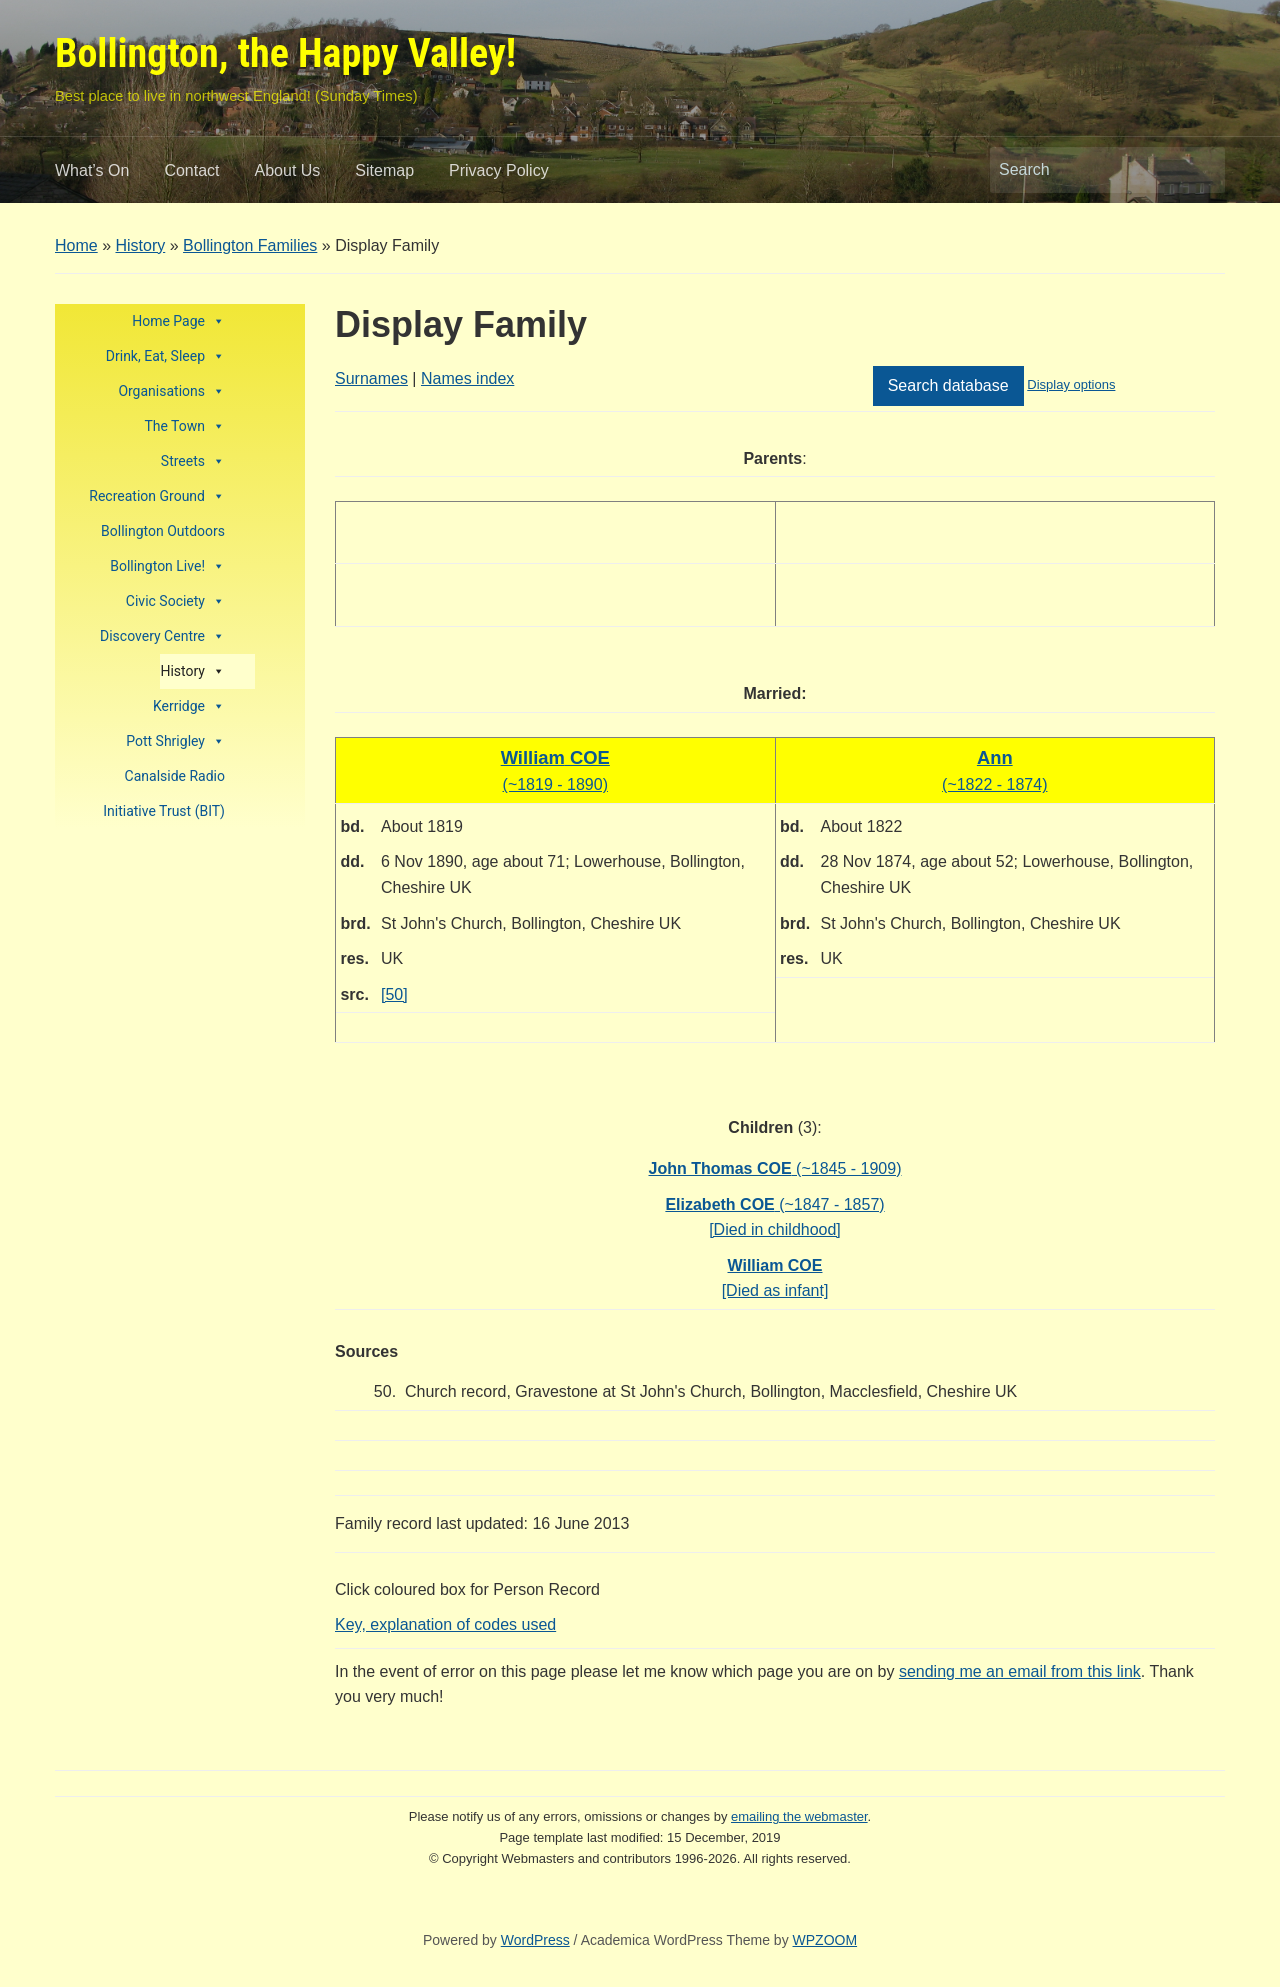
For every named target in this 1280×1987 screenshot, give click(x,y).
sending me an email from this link (1020, 1671)
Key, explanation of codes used (445, 1624)
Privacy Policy (499, 170)
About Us (288, 170)
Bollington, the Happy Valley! (285, 53)
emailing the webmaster (799, 1816)
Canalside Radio (175, 776)
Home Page (178, 321)
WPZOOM (825, 1940)
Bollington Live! (167, 566)
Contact (191, 170)
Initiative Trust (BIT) (164, 811)
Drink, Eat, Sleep (165, 356)
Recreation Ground (157, 496)
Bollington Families (250, 245)
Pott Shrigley (175, 741)
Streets (193, 461)
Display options (1071, 384)
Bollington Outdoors (163, 531)
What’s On (92, 170)
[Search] (1089, 170)
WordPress (535, 1940)
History (140, 245)
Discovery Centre (162, 636)
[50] (394, 994)
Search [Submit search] (1200, 170)
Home (76, 245)
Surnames (371, 378)
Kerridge (189, 706)
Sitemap (384, 170)
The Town (184, 426)
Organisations (171, 391)
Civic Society (175, 601)
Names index (467, 378)
